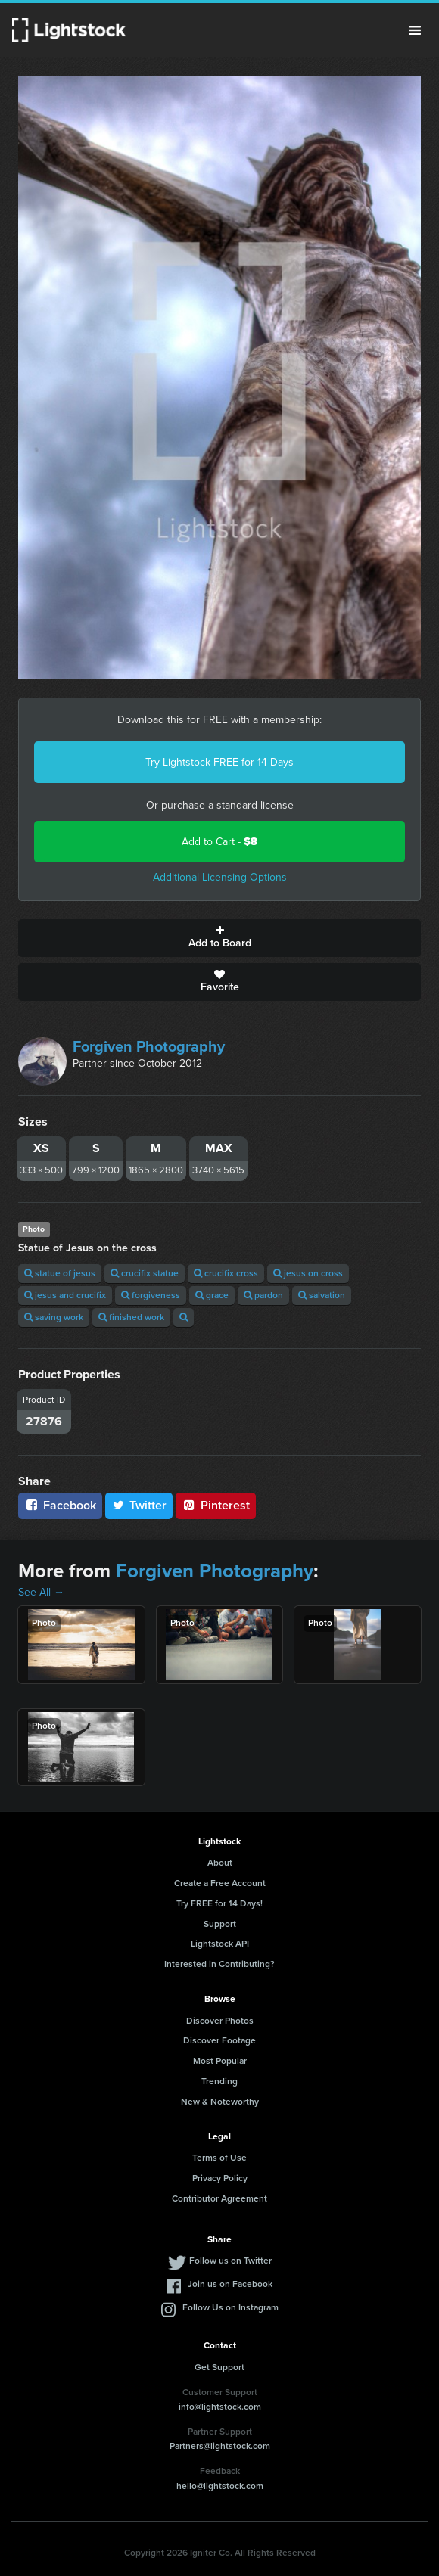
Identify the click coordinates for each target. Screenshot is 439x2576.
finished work (131, 1317)
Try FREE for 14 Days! (219, 1903)
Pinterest (216, 1505)
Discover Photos (220, 2021)
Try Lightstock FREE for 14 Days (219, 762)
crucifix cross (226, 1273)
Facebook (60, 1505)
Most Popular (220, 2061)
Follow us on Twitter (230, 2260)
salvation (321, 1295)
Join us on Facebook (230, 2284)
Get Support (219, 2367)
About (219, 1862)
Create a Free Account (220, 1883)
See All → (41, 1592)
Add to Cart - (219, 842)
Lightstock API (220, 1943)
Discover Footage (219, 2040)
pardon (263, 1295)
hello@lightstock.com (219, 2486)
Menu (415, 30)
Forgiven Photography (149, 1046)
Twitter (139, 1505)
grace (212, 1295)
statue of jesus (59, 1273)
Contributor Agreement (219, 2198)
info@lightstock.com (220, 2406)
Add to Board (219, 938)
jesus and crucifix (65, 1295)
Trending (219, 2081)
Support (220, 1924)
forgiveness (150, 1295)
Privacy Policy (220, 2178)
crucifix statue (145, 1273)
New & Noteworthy (220, 2101)
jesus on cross (308, 1273)
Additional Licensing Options (220, 877)
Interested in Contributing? (219, 1964)
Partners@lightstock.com (220, 2446)
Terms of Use (219, 2157)
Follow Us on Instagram (230, 2307)
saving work (53, 1317)
